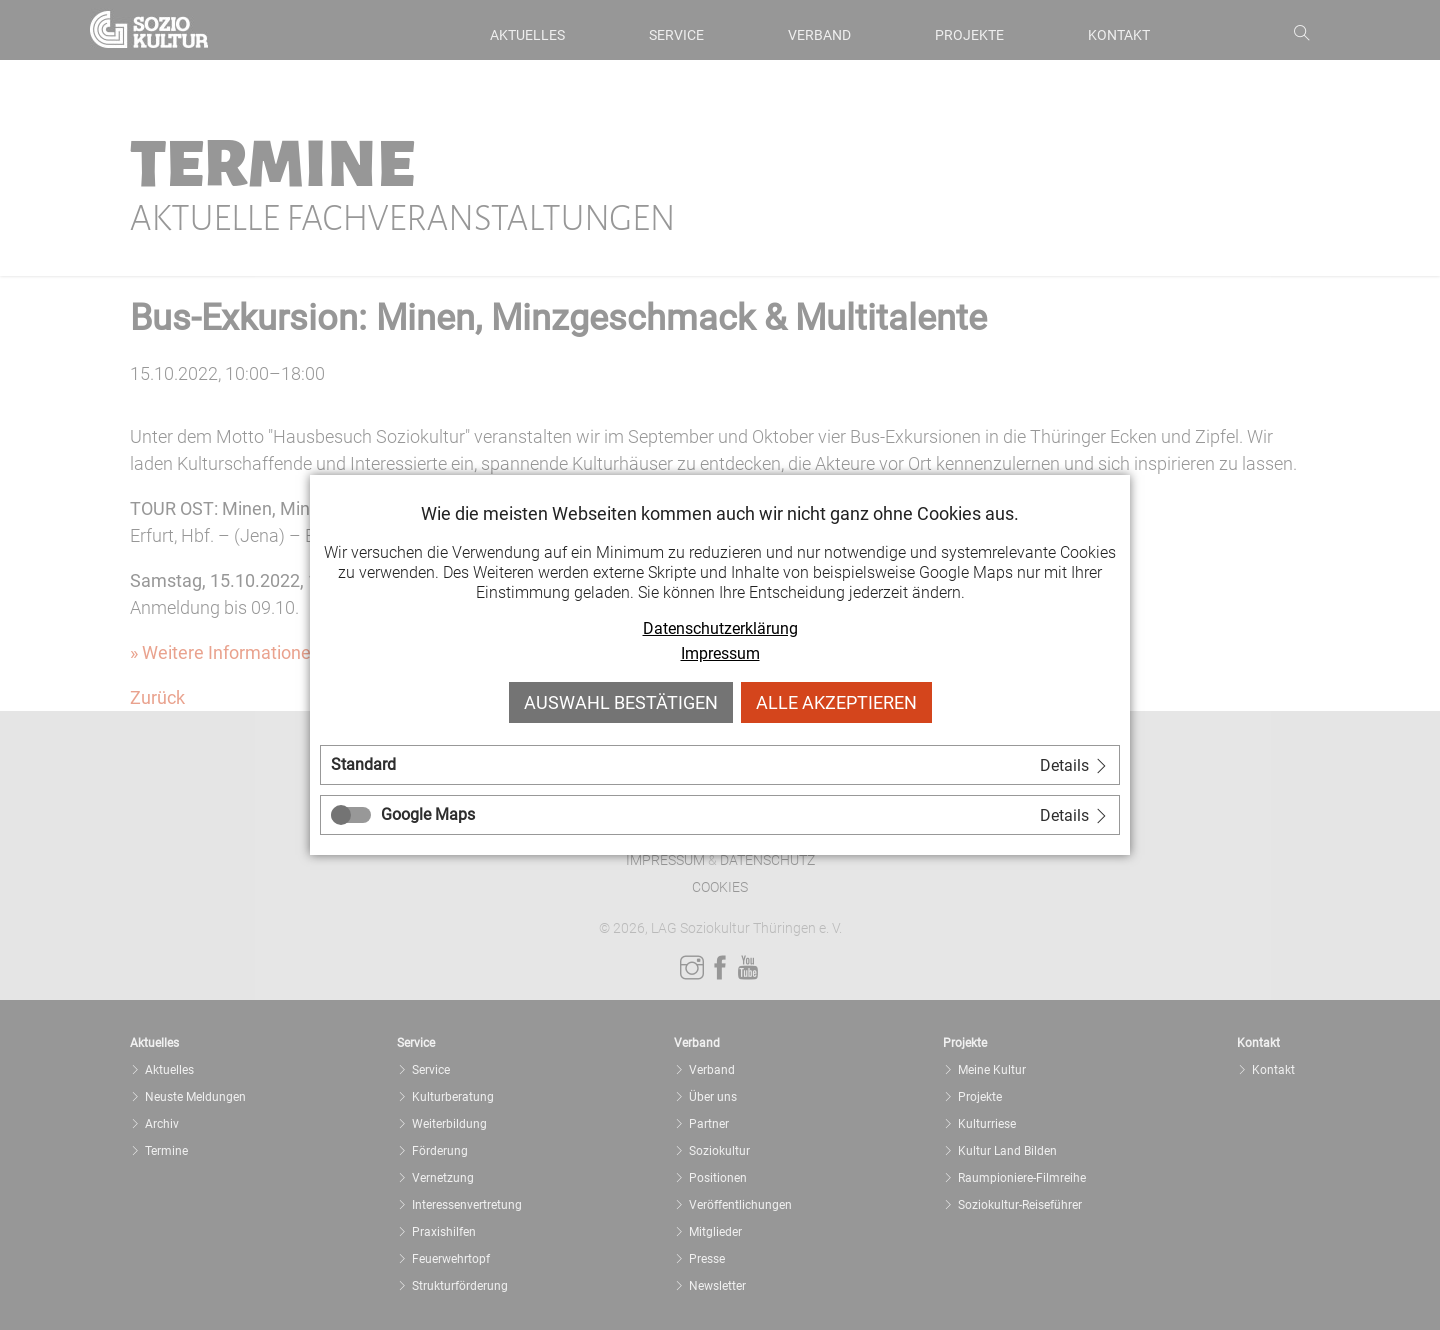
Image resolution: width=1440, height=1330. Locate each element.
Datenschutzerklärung (720, 628)
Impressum (720, 653)
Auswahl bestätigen (621, 702)
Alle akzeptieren (836, 702)
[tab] (720, 765)
